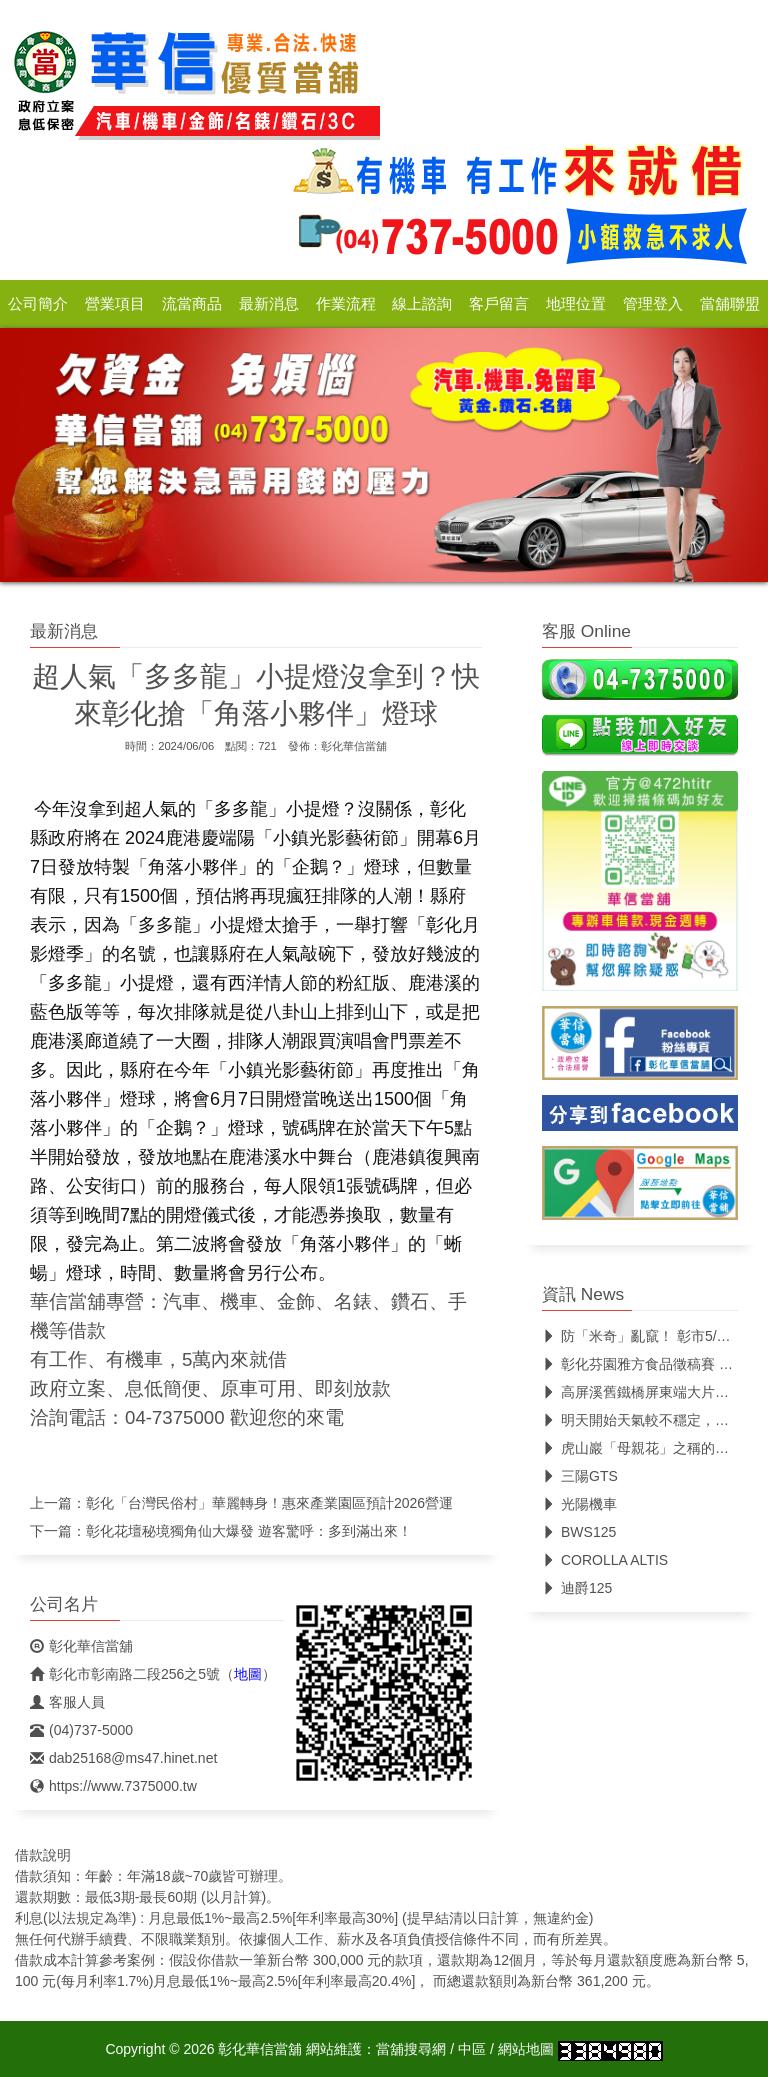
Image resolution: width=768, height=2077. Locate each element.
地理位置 (576, 304)
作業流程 (346, 304)
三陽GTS (580, 1476)
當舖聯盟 (730, 304)
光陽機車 (579, 1504)
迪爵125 (577, 1588)
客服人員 (67, 1702)
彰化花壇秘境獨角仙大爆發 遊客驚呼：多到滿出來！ (249, 1531)
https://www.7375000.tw (113, 1786)
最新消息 (269, 304)
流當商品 (192, 304)
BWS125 (579, 1532)
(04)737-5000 (81, 1730)
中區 (472, 2049)
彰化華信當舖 (354, 746)
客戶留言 (499, 304)
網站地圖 (526, 2049)
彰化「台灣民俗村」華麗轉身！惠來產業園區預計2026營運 (269, 1503)
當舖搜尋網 (411, 2049)
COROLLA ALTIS (605, 1560)
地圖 (248, 1674)
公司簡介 (38, 304)
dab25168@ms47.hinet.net (123, 1758)
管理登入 (653, 304)
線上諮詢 (422, 304)
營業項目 (115, 304)
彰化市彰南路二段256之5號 (125, 1674)
